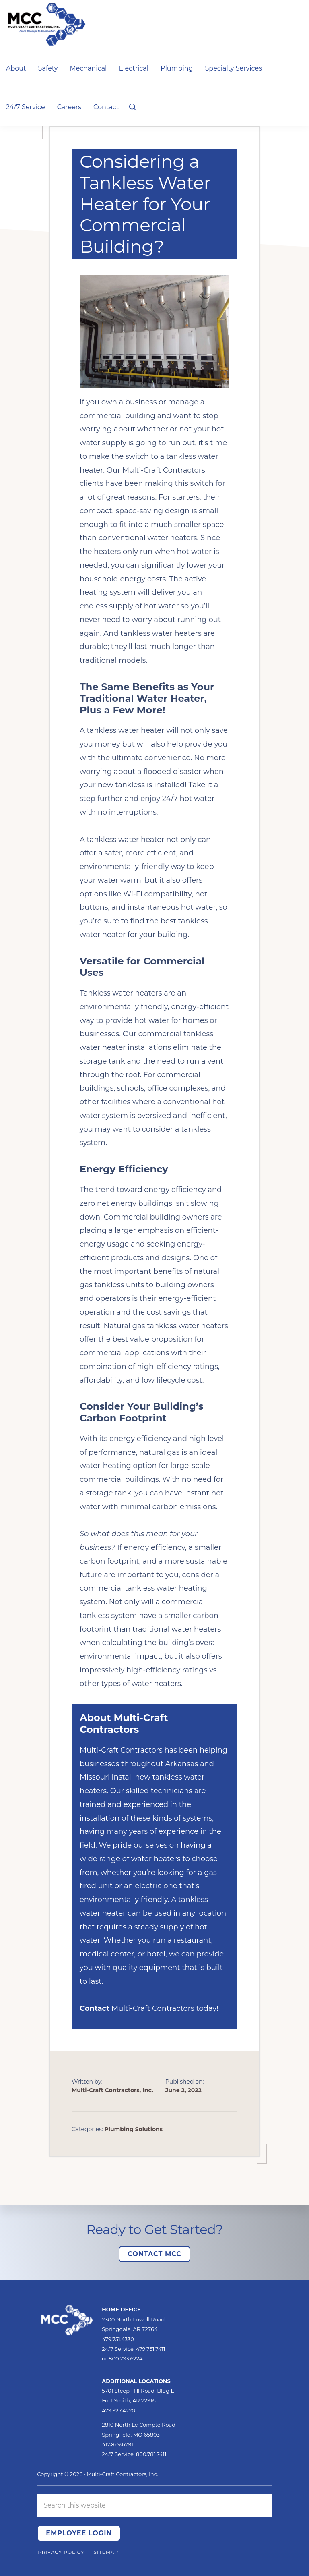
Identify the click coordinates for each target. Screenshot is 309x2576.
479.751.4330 (118, 2339)
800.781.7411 (151, 2454)
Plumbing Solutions (134, 2129)
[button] (132, 106)
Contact (94, 2008)
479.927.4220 (118, 2410)
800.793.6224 (125, 2358)
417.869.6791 (117, 2444)
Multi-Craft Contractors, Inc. (122, 2474)
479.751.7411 (150, 2349)
